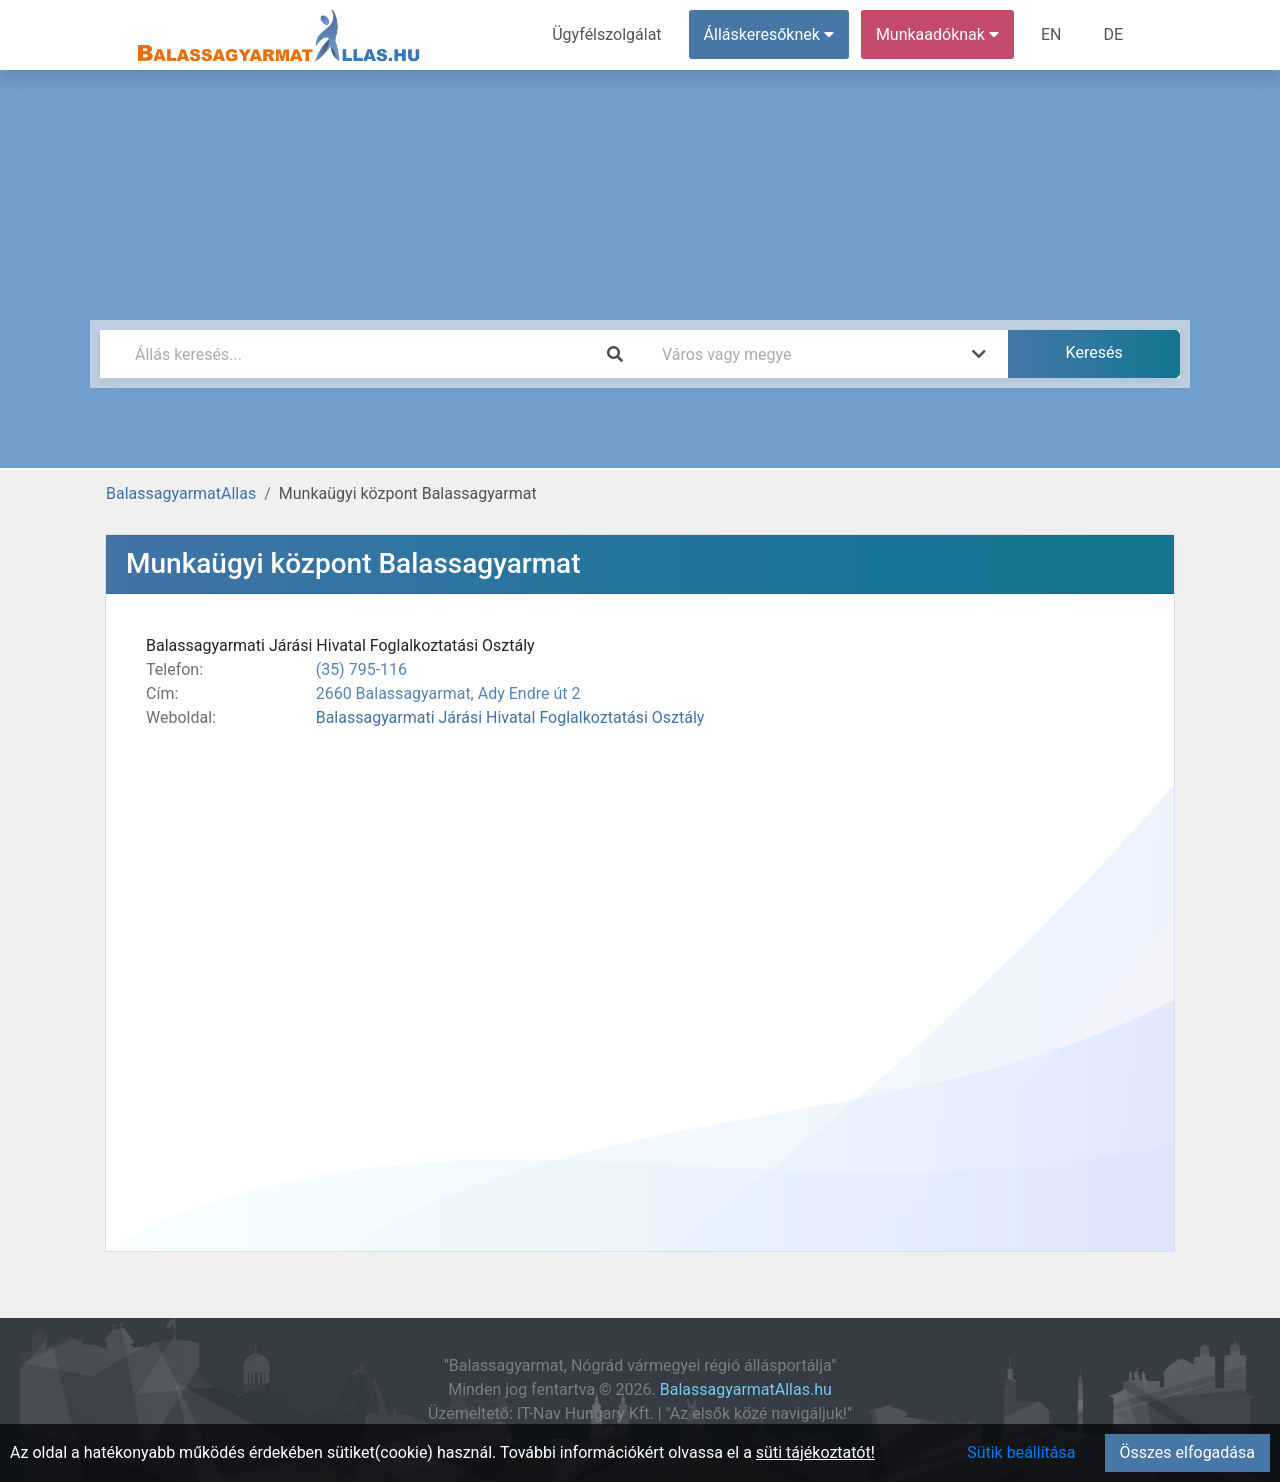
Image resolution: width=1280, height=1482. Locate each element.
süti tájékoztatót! (815, 1452)
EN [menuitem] (1051, 34)
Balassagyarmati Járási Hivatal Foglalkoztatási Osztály (510, 717)
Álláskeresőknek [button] (769, 34)
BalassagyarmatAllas (181, 493)
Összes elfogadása (1187, 1452)
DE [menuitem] (1113, 34)
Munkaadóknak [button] (937, 34)
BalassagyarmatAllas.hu (746, 1389)
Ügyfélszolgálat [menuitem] (606, 34)
